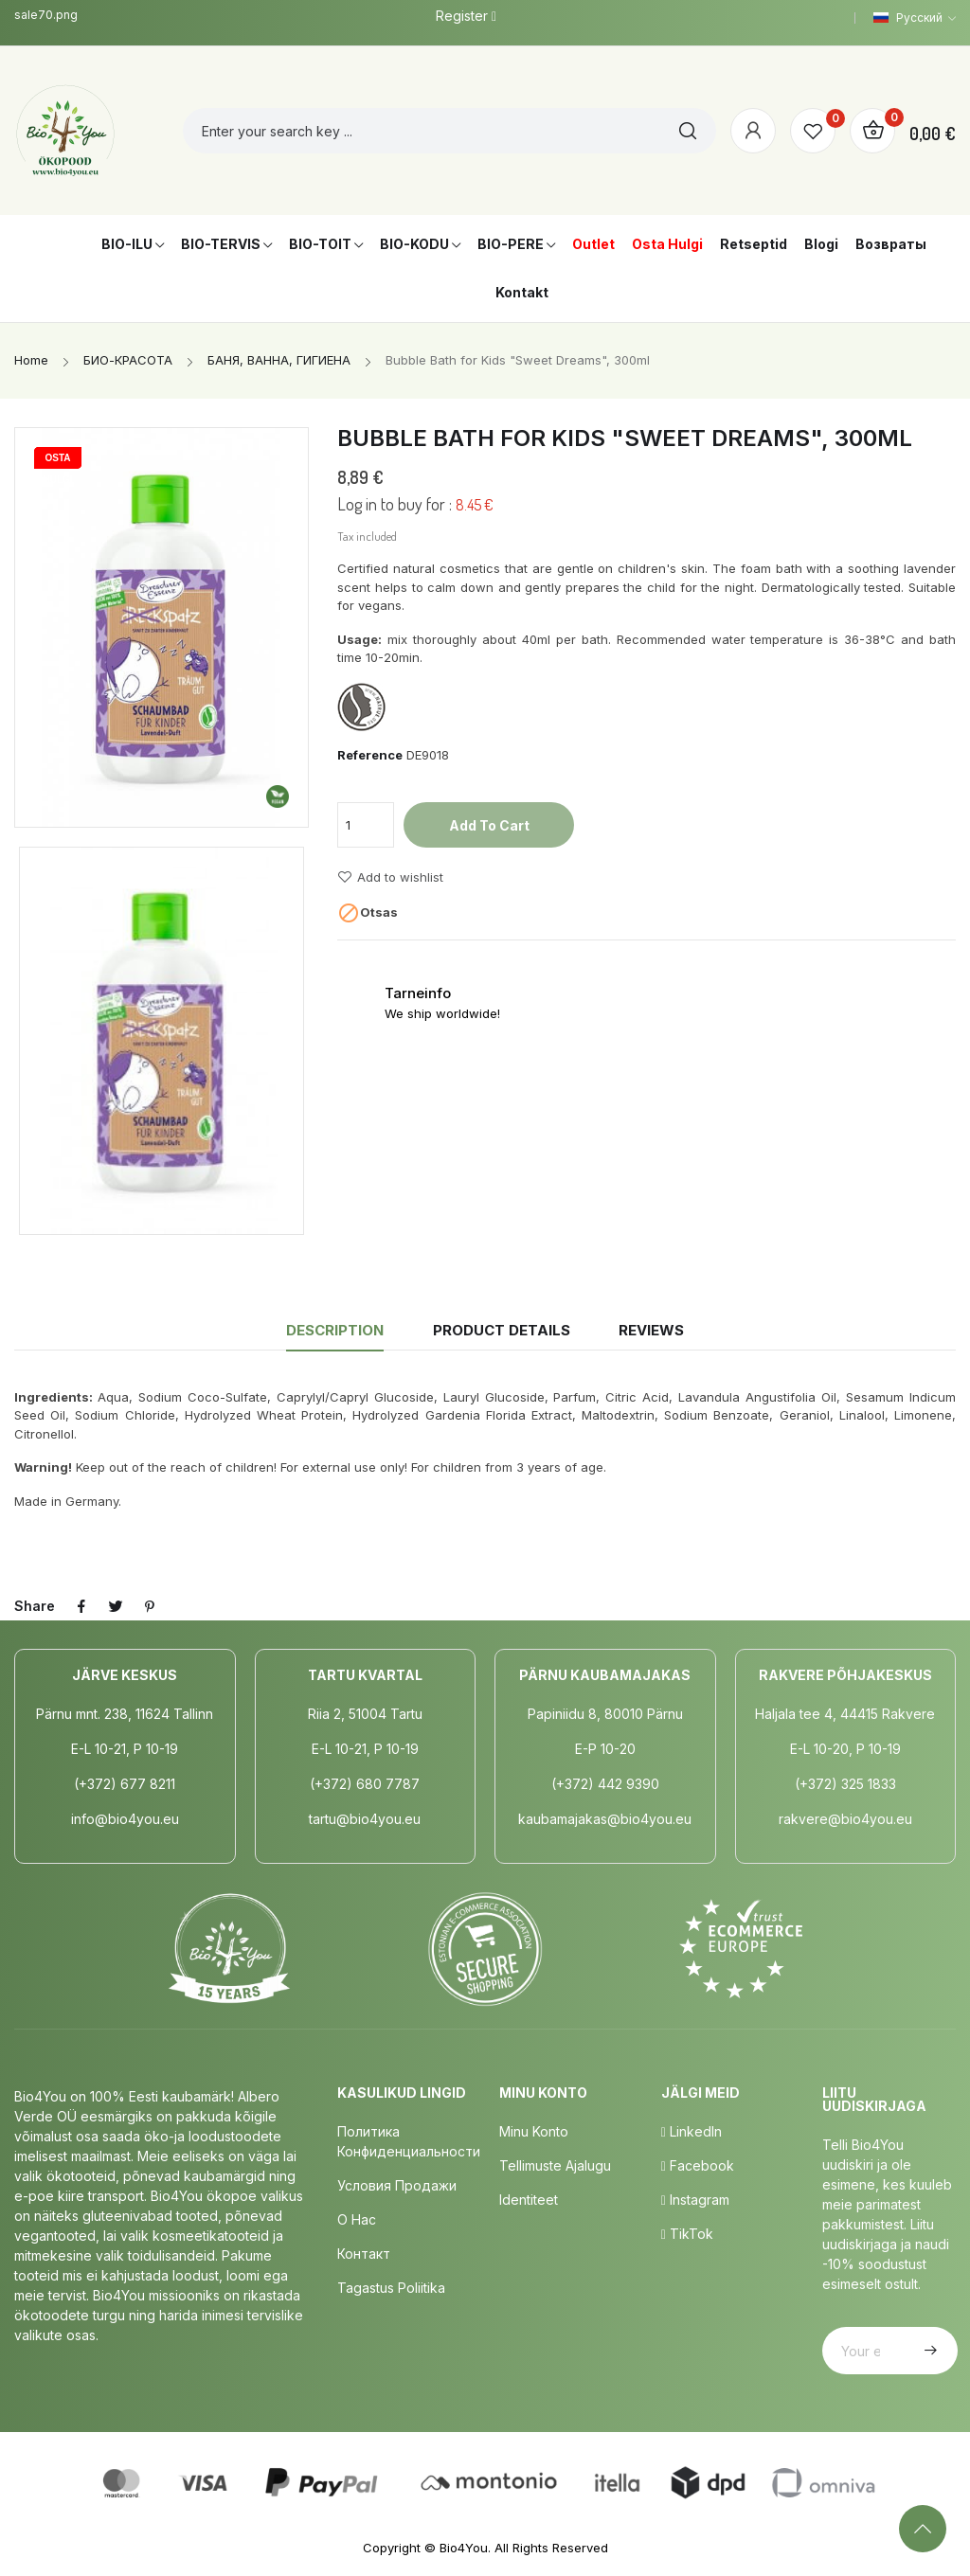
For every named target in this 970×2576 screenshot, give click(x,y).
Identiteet (528, 2199)
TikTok (687, 2234)
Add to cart (489, 825)
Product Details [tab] (501, 1330)
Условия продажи (397, 2185)
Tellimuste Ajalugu (555, 2165)
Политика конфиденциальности (408, 2141)
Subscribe (928, 2350)
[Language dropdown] (914, 18)
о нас (356, 2219)
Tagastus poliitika (391, 2288)
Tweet (116, 1606)
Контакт (363, 2253)
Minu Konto (533, 2131)
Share (81, 1606)
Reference (370, 754)
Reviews (651, 1330)
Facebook (697, 2165)
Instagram (695, 2199)
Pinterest (150, 1606)
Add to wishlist (390, 877)
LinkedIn (691, 2131)
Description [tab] (335, 1330)
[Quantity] (365, 825)
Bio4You (464, 2547)
